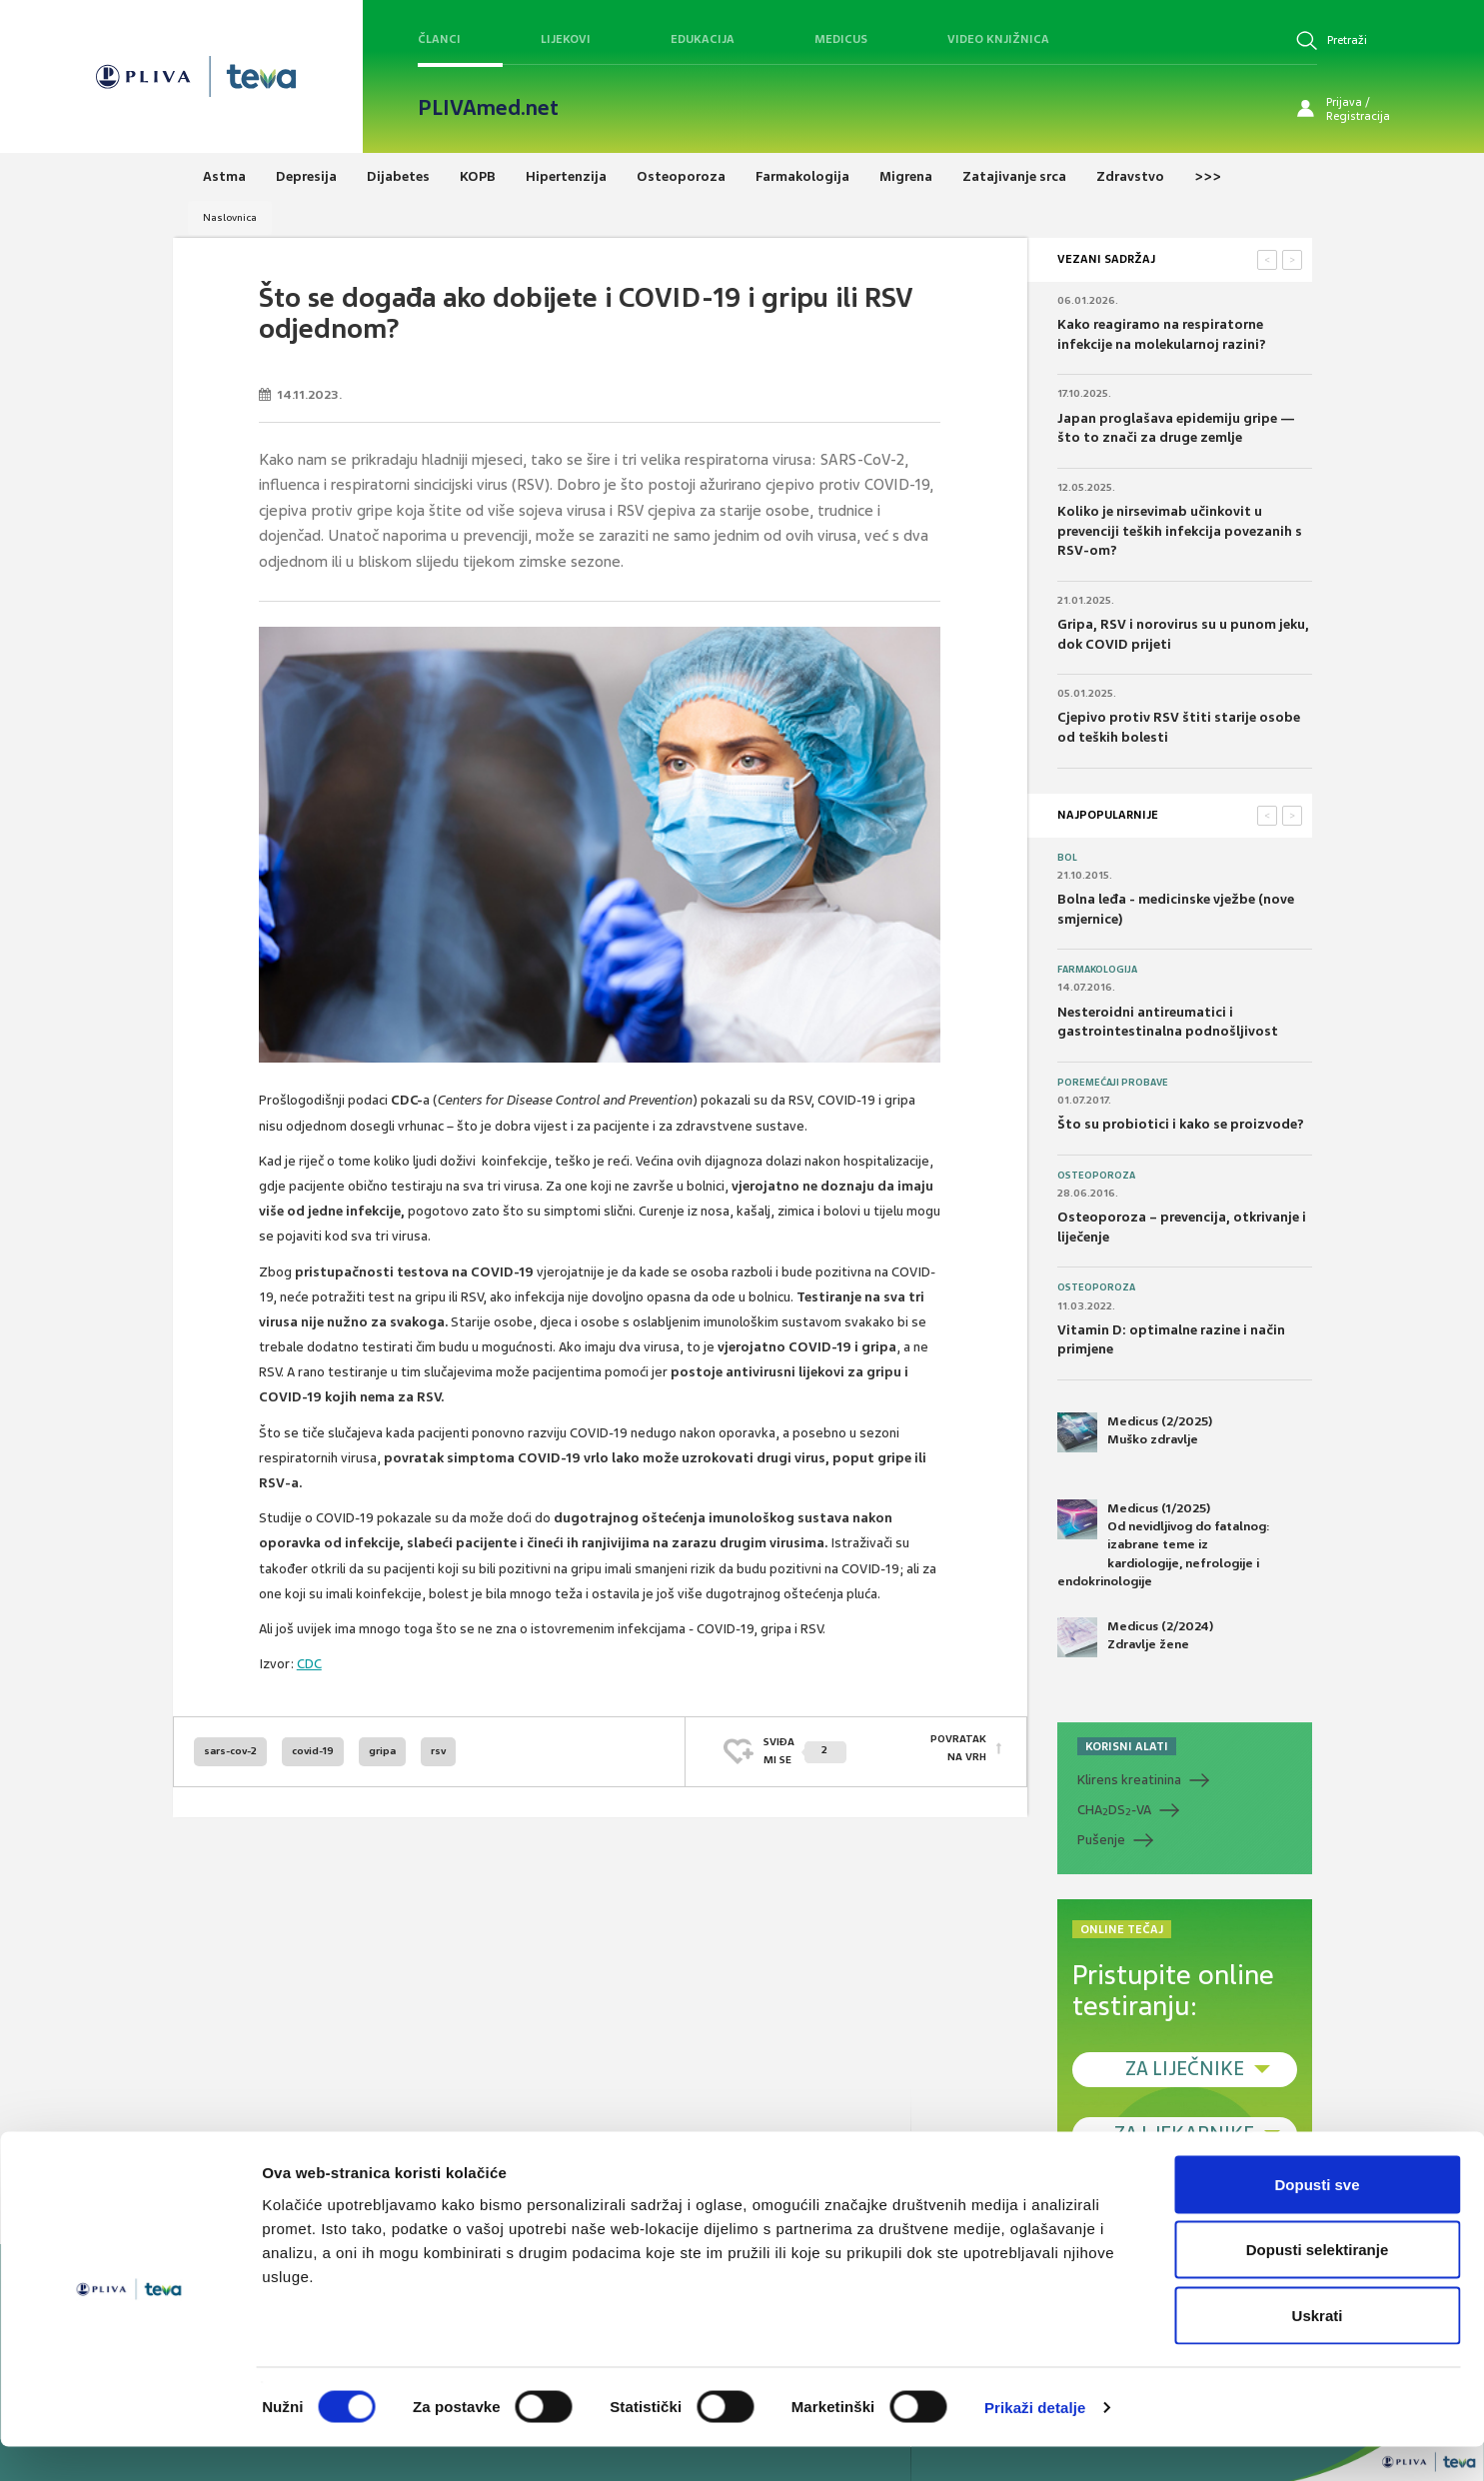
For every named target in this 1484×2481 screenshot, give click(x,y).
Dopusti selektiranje (1317, 2284)
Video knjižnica (998, 39)
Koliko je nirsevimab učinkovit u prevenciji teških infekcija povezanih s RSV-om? (1179, 531)
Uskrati (1317, 2349)
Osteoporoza (1096, 1176)
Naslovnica (230, 217)
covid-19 (313, 1750)
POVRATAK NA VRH (958, 1750)
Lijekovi (566, 39)
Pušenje (1101, 1839)
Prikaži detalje (1035, 2441)
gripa (382, 1750)
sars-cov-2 (230, 1750)
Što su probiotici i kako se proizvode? (1180, 1124)
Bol (1067, 858)
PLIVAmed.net (488, 108)
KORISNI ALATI (1126, 1746)
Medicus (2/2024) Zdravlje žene (1135, 1637)
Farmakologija (1097, 970)
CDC (309, 1663)
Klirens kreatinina (1129, 1779)
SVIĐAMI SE (804, 1750)
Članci (439, 39)
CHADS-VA (1114, 1810)
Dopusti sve (1316, 2218)
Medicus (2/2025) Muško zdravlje (1134, 1432)
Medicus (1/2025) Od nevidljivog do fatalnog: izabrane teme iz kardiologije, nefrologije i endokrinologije (1163, 1544)
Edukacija (703, 39)
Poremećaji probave (1112, 1083)
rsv (438, 1750)
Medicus (840, 39)
